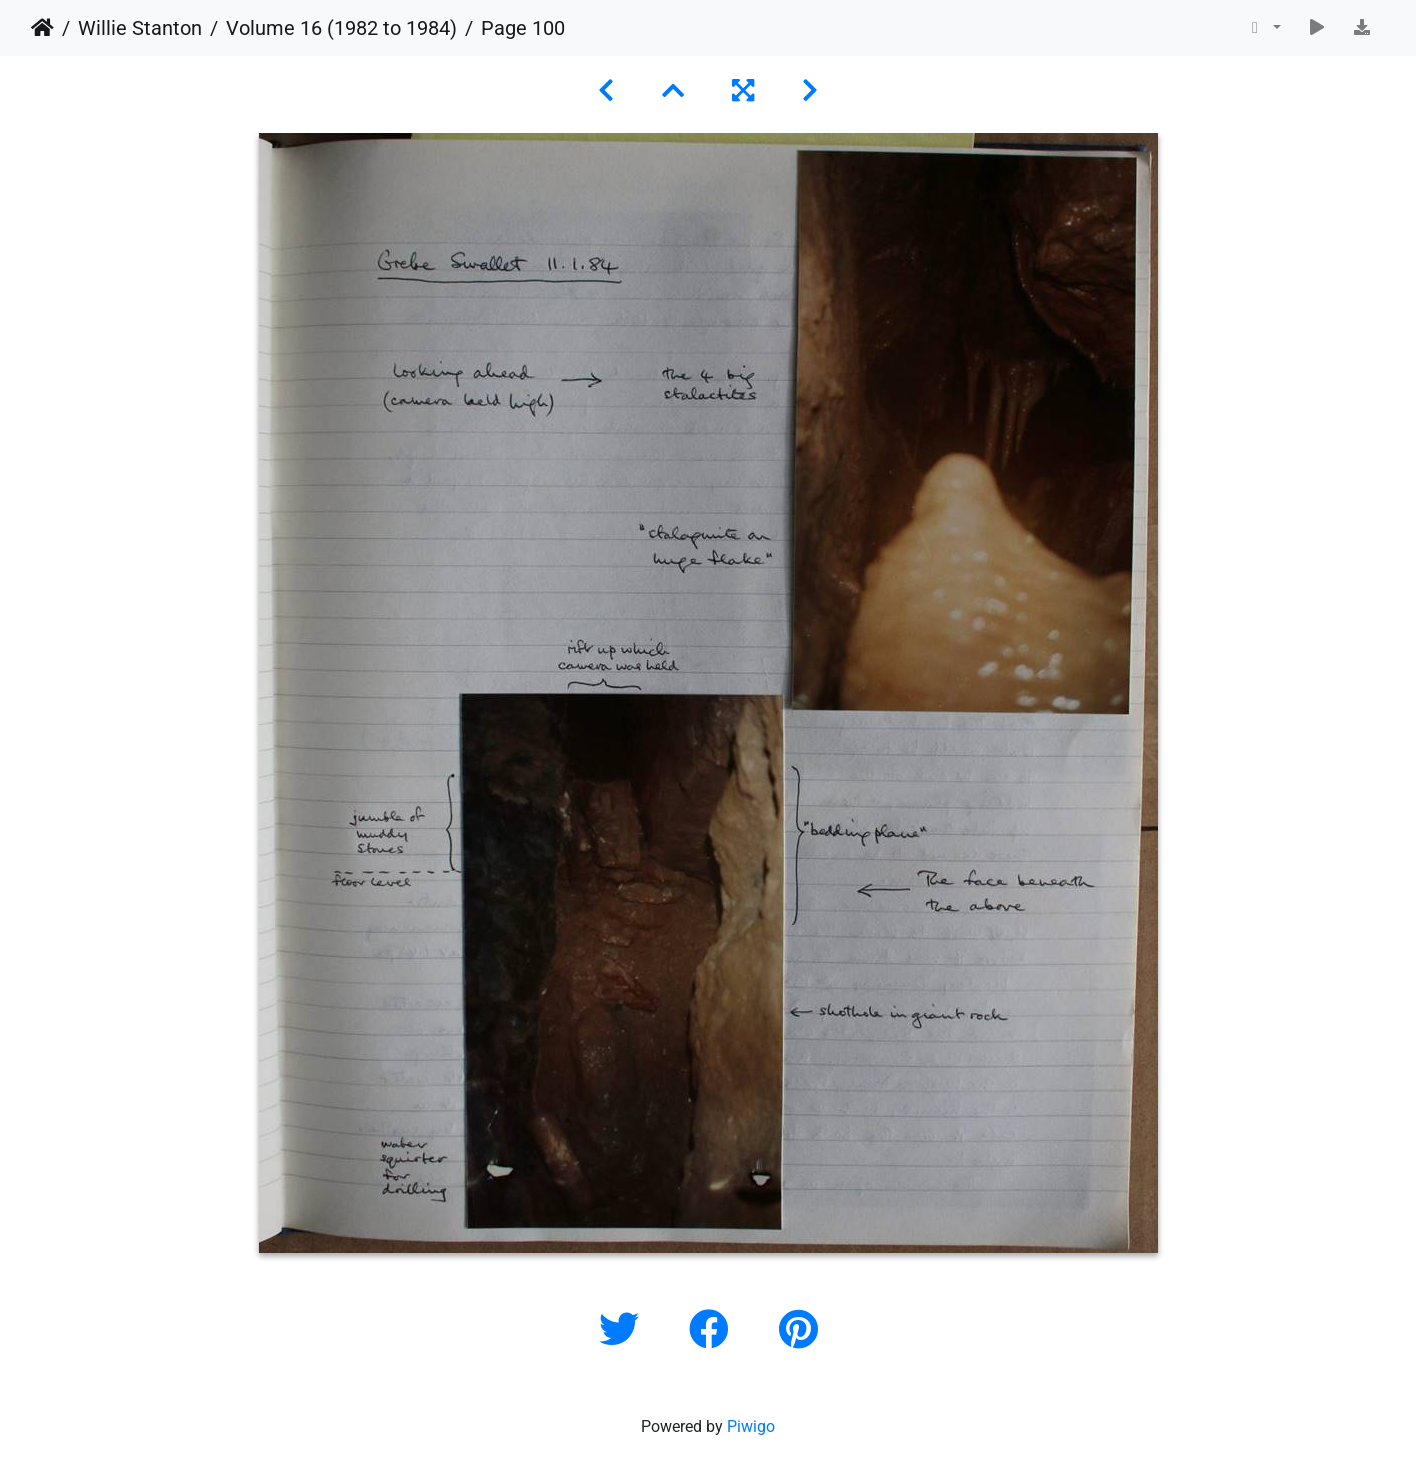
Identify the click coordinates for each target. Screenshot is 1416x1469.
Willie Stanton (140, 28)
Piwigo (751, 1426)
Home (42, 28)
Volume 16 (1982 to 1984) (341, 28)
